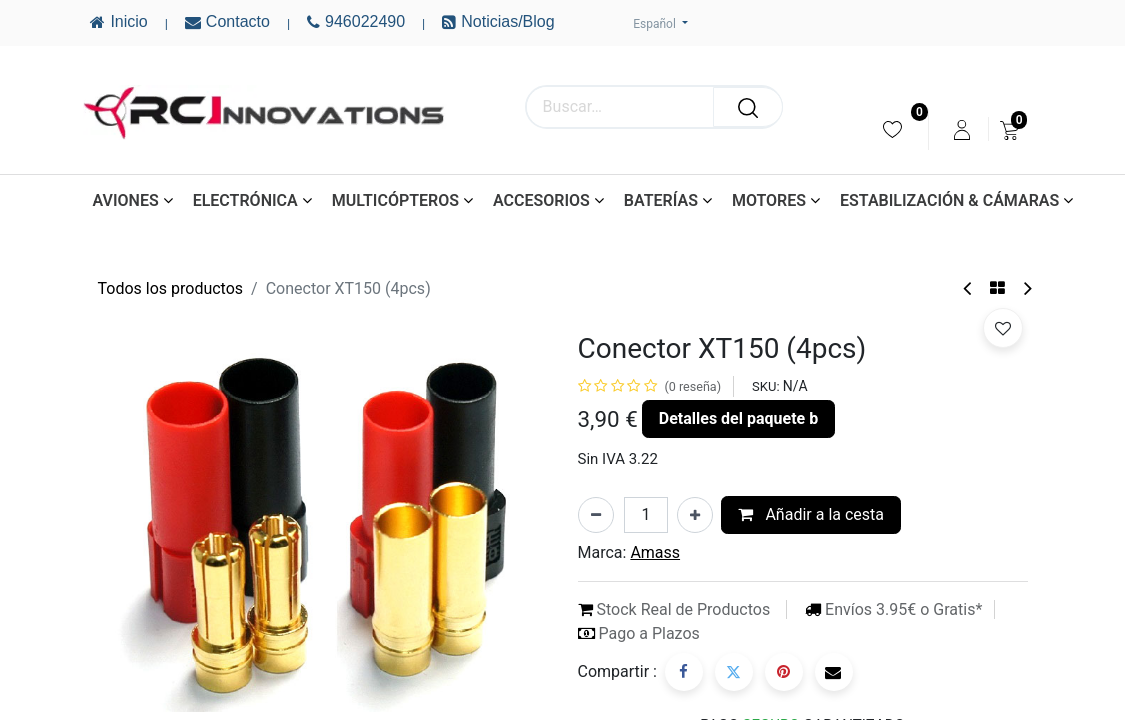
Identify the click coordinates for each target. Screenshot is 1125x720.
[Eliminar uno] (596, 515)
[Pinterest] (784, 672)
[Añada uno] (695, 515)
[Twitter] (734, 672)
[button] (1003, 328)
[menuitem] (892, 129)
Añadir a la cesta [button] (811, 514)
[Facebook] (684, 672)
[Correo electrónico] (834, 672)
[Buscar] (748, 107)
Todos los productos (171, 288)
